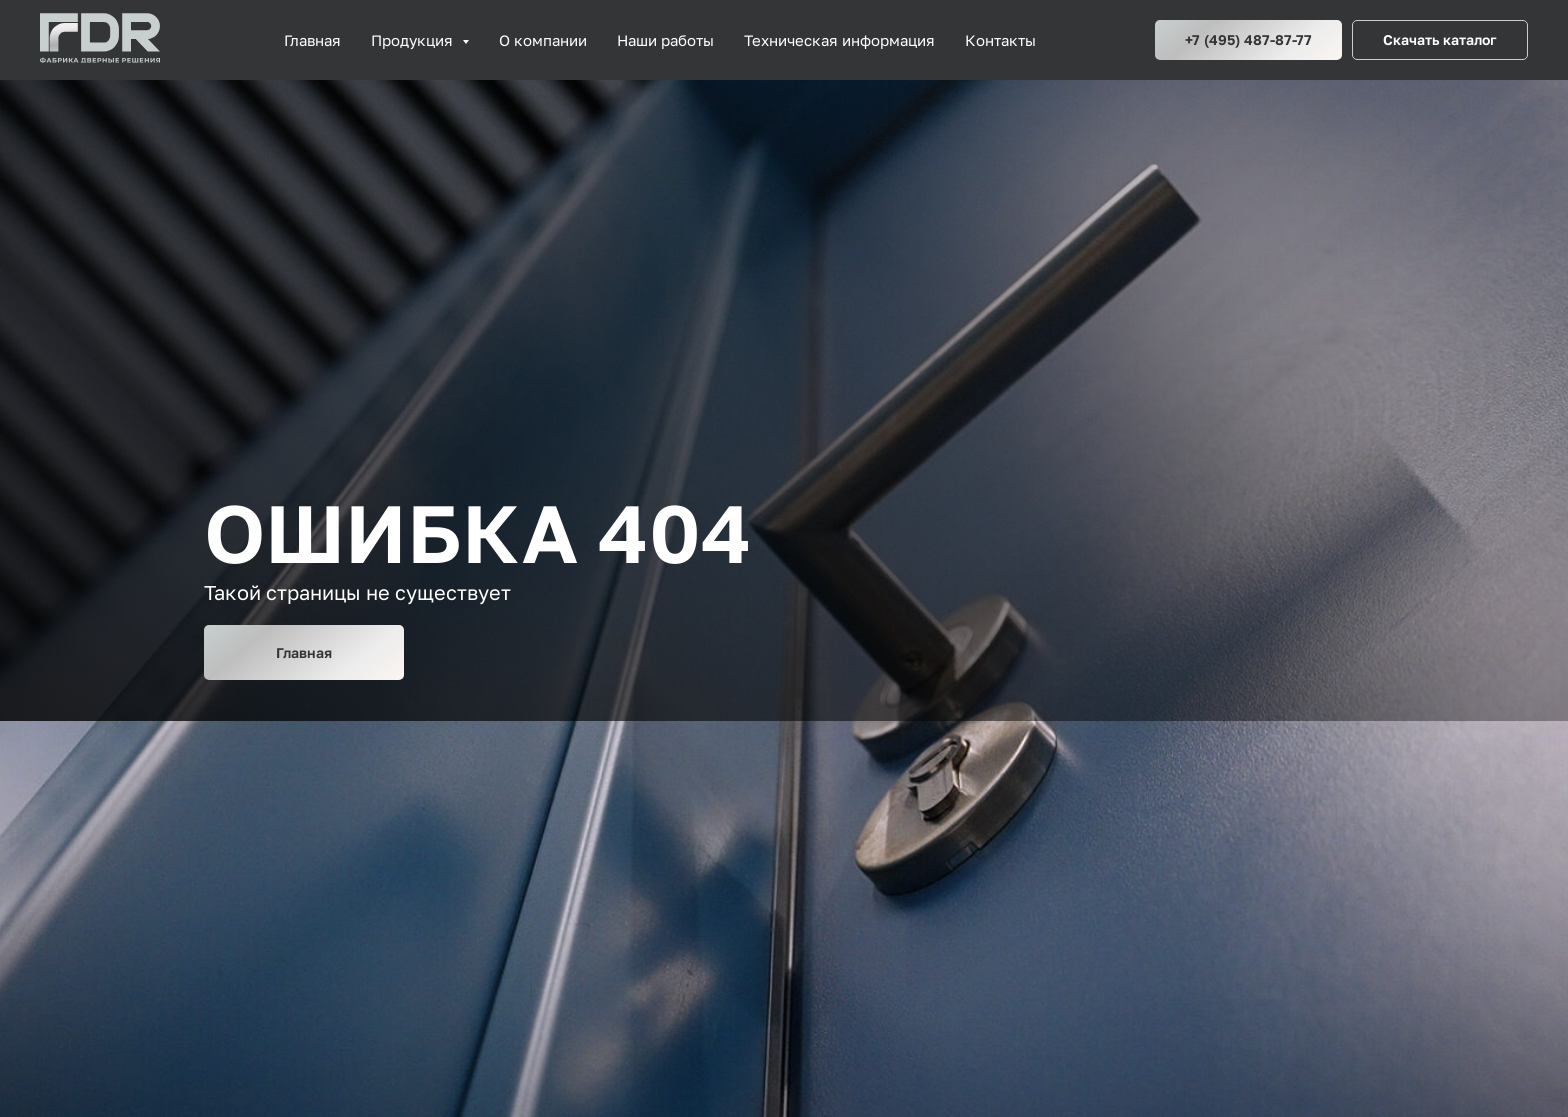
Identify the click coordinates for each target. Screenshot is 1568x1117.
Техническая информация (839, 40)
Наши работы (665, 40)
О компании (543, 40)
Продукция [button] (414, 40)
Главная (312, 40)
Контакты (1000, 40)
